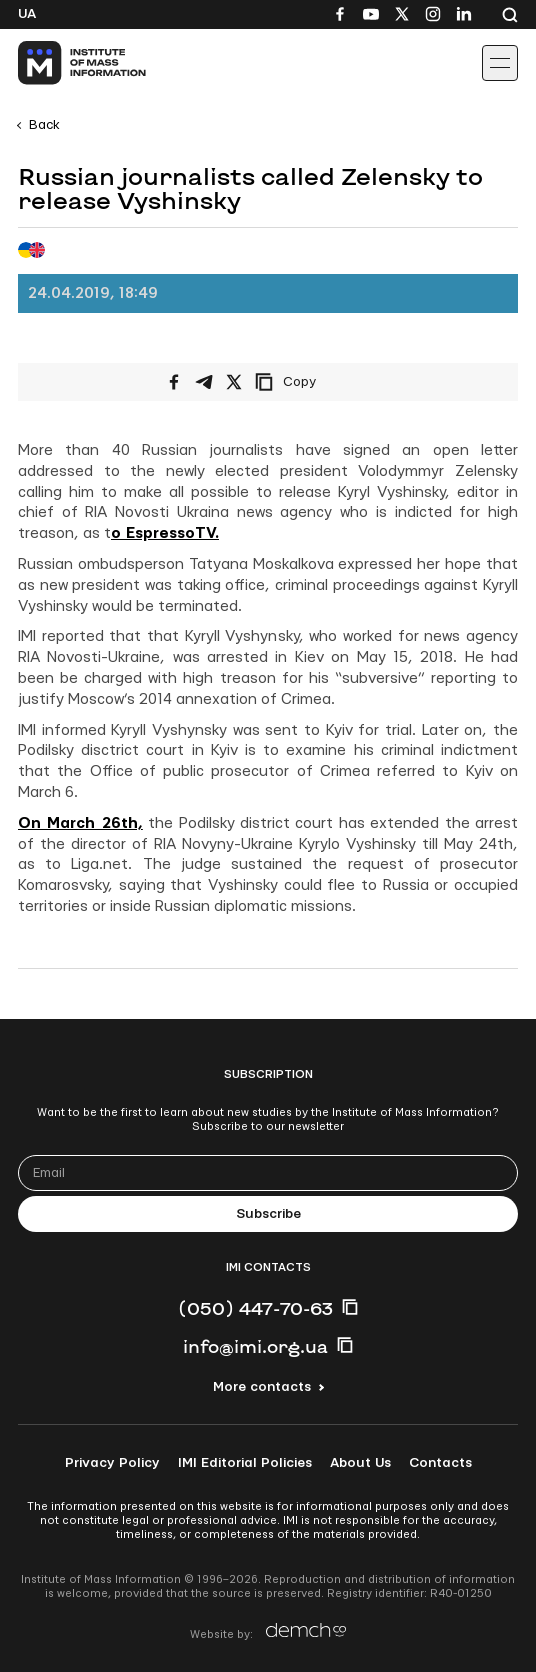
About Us (360, 1463)
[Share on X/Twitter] (234, 382)
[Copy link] (313, 382)
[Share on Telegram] (204, 382)
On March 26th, (80, 823)
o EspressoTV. (165, 533)
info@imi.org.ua (255, 1346)
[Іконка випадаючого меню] (500, 63)
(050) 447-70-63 (255, 1308)
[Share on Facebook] (174, 382)
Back (44, 125)
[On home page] (60, 63)
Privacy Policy (112, 1463)
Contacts (440, 1463)
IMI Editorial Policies (245, 1463)
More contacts (262, 1387)
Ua (27, 14)
